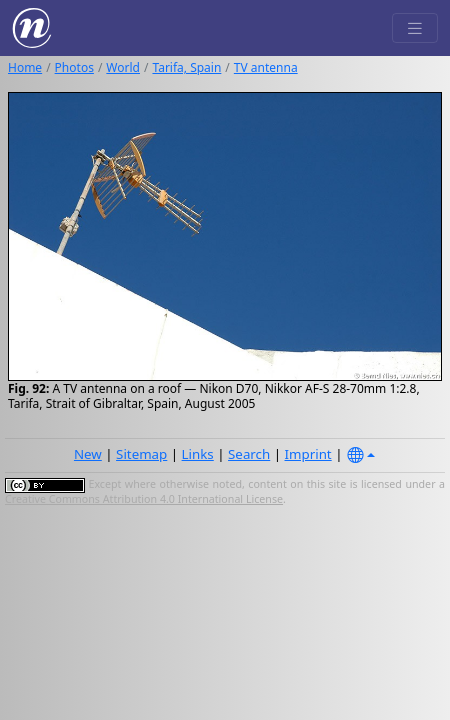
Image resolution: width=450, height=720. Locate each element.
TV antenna (266, 67)
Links (198, 454)
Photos (74, 67)
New (88, 454)
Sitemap (141, 454)
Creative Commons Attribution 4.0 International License (144, 499)
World (123, 67)
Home (25, 67)
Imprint (308, 454)
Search (249, 454)
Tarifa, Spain (186, 67)
